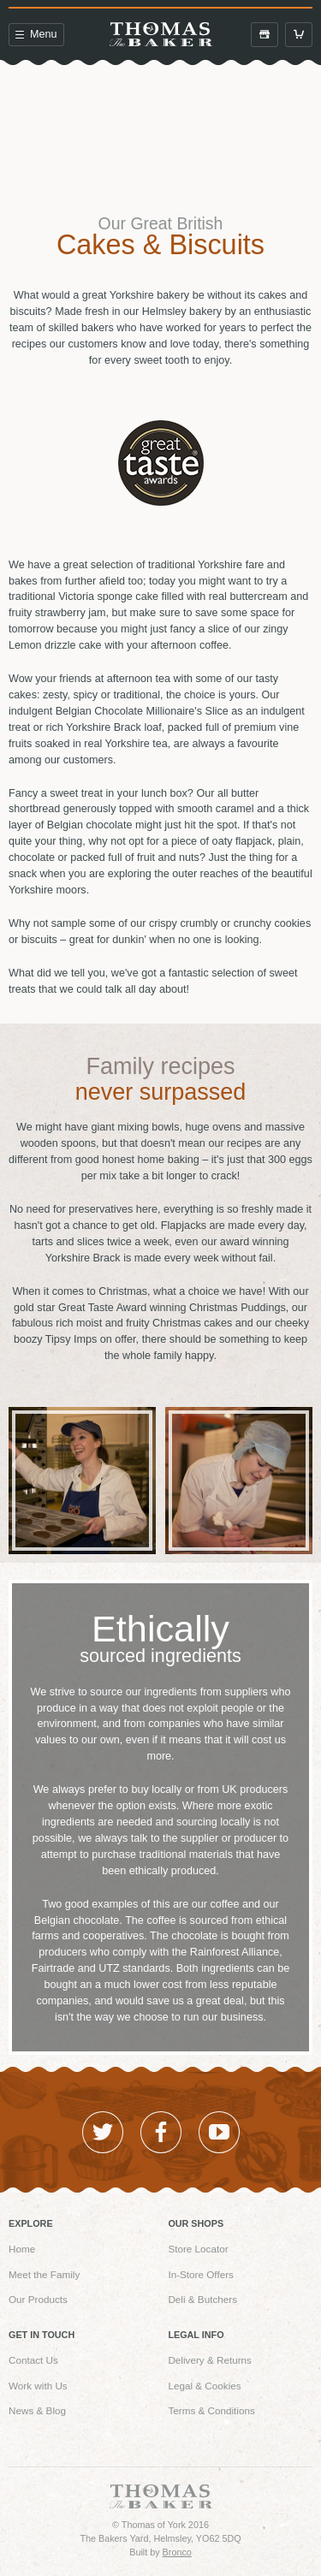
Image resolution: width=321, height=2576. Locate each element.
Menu (36, 34)
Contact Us (33, 2359)
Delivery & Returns (210, 2359)
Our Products (38, 2299)
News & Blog (37, 2410)
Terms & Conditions (211, 2410)
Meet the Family (44, 2274)
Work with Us (38, 2385)
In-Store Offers (201, 2274)
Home (22, 2248)
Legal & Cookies (204, 2385)
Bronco (177, 2552)
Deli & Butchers (202, 2299)
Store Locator (198, 2248)
